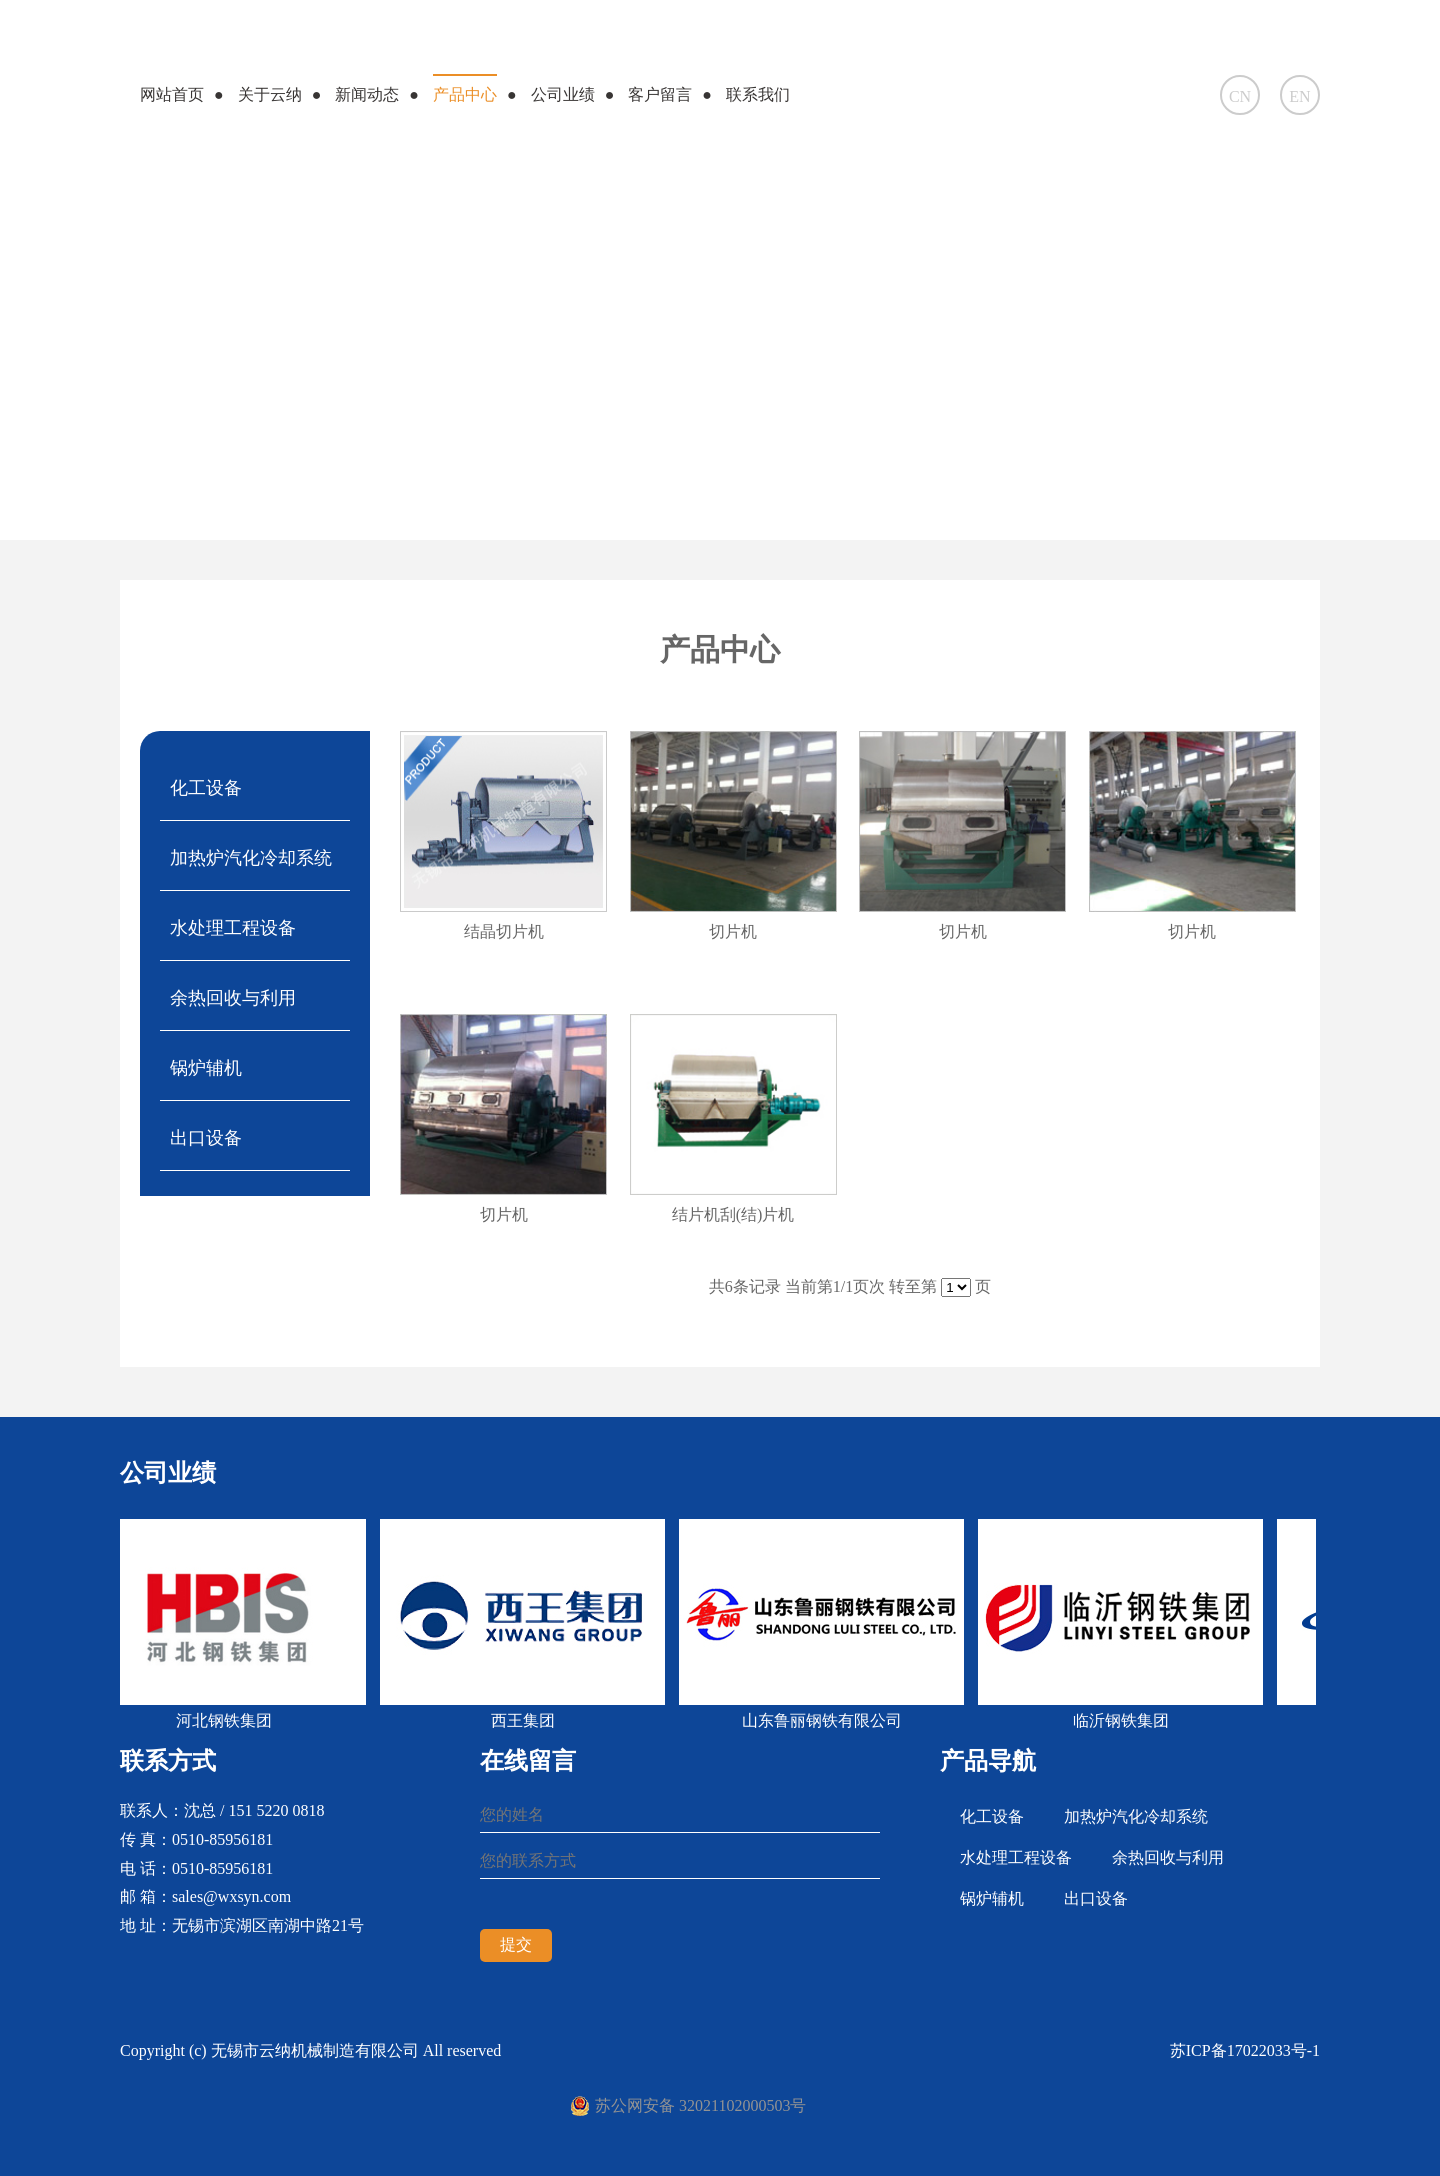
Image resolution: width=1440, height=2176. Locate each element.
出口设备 (206, 1138)
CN (1240, 96)
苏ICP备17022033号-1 (1245, 2050)
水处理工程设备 (233, 928)
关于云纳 (270, 94)
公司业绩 (563, 94)
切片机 (733, 931)
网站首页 (172, 94)
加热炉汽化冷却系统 (251, 858)
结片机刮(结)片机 (733, 1214)
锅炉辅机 (206, 1068)
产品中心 (465, 94)
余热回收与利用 (233, 998)
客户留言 (660, 94)
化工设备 (206, 788)
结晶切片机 (504, 931)
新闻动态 (367, 94)
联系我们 (758, 94)
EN (1299, 96)
